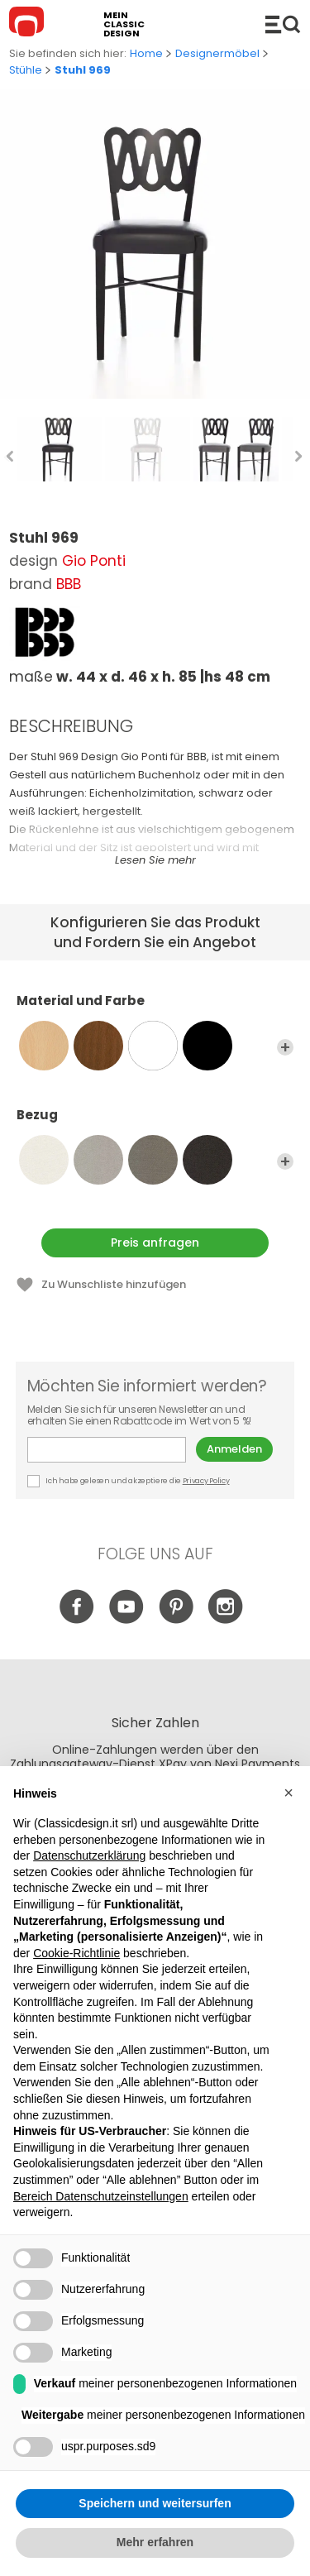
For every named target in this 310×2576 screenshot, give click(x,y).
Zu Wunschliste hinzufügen (113, 1284)
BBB (68, 584)
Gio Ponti (94, 561)
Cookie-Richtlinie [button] (76, 1953)
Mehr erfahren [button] (155, 2542)
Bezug (155, 1122)
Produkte (283, 24)
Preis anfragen (155, 1242)
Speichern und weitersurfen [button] (155, 2503)
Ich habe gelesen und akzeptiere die (129, 1481)
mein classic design (124, 24)
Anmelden (234, 1449)
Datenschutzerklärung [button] (89, 1855)
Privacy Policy (206, 1481)
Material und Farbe (155, 1008)
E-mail (106, 1450)
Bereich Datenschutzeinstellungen (100, 2196)
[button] (288, 1792)
